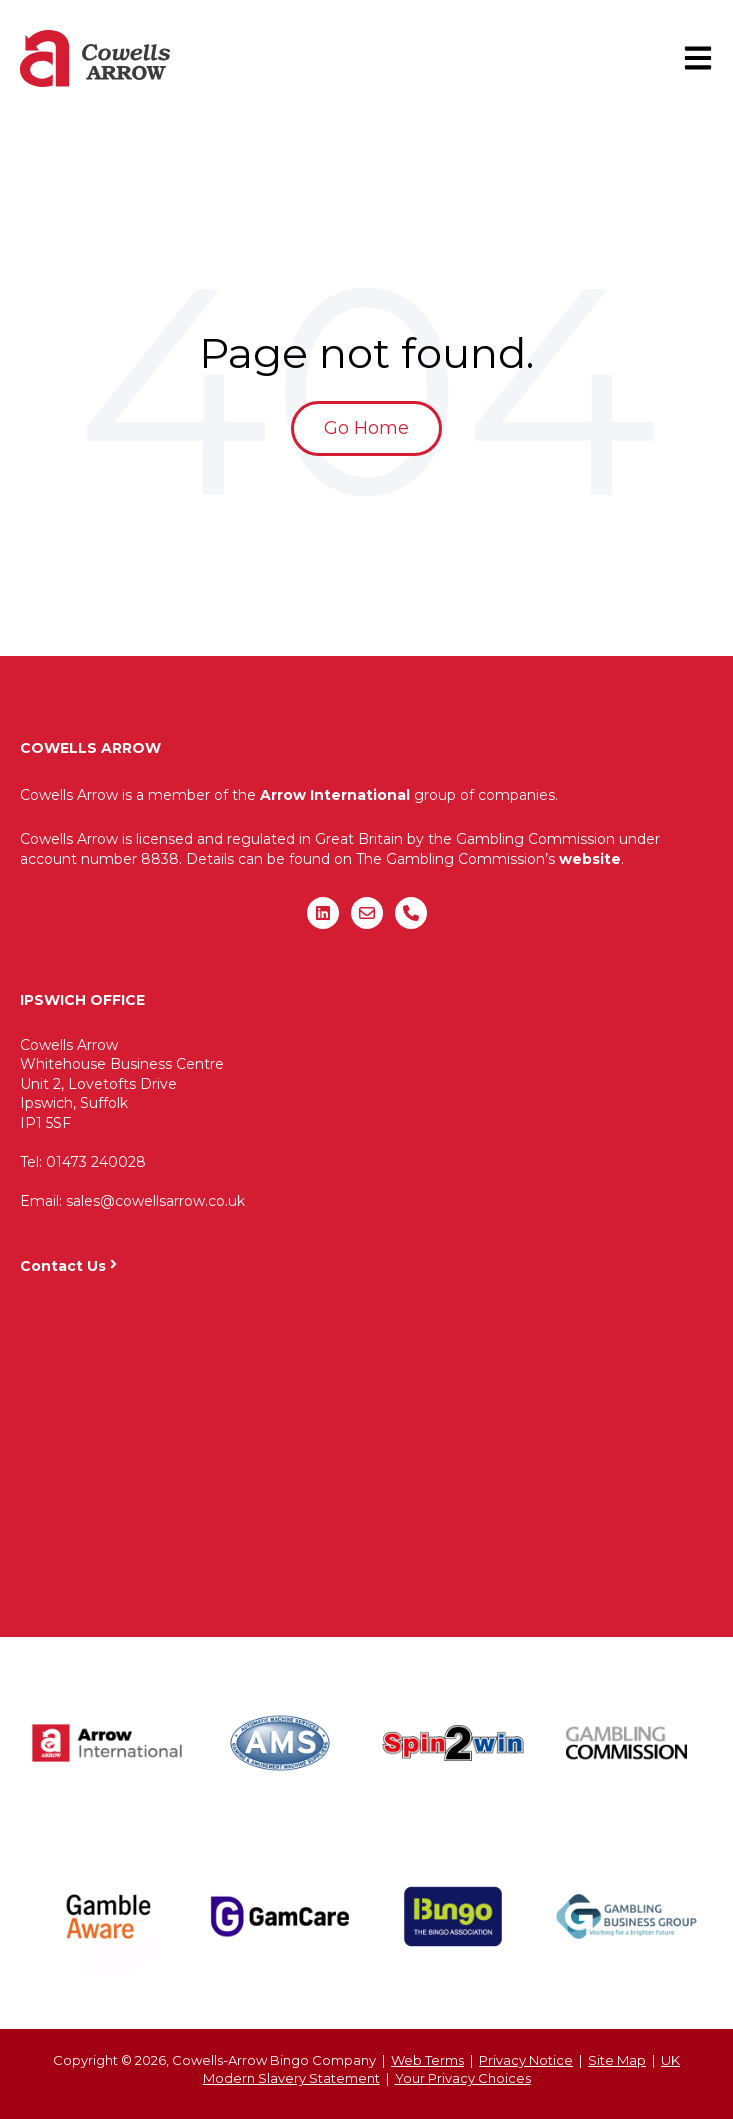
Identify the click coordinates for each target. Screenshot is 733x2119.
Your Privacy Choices (463, 2078)
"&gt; (366, 1446)
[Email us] (367, 913)
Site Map (617, 2060)
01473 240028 (96, 1162)
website (590, 859)
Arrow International (335, 795)
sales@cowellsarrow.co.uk (155, 1201)
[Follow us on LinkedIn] (323, 913)
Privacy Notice (526, 2060)
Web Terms (427, 2060)
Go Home (366, 428)
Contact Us (63, 1266)
